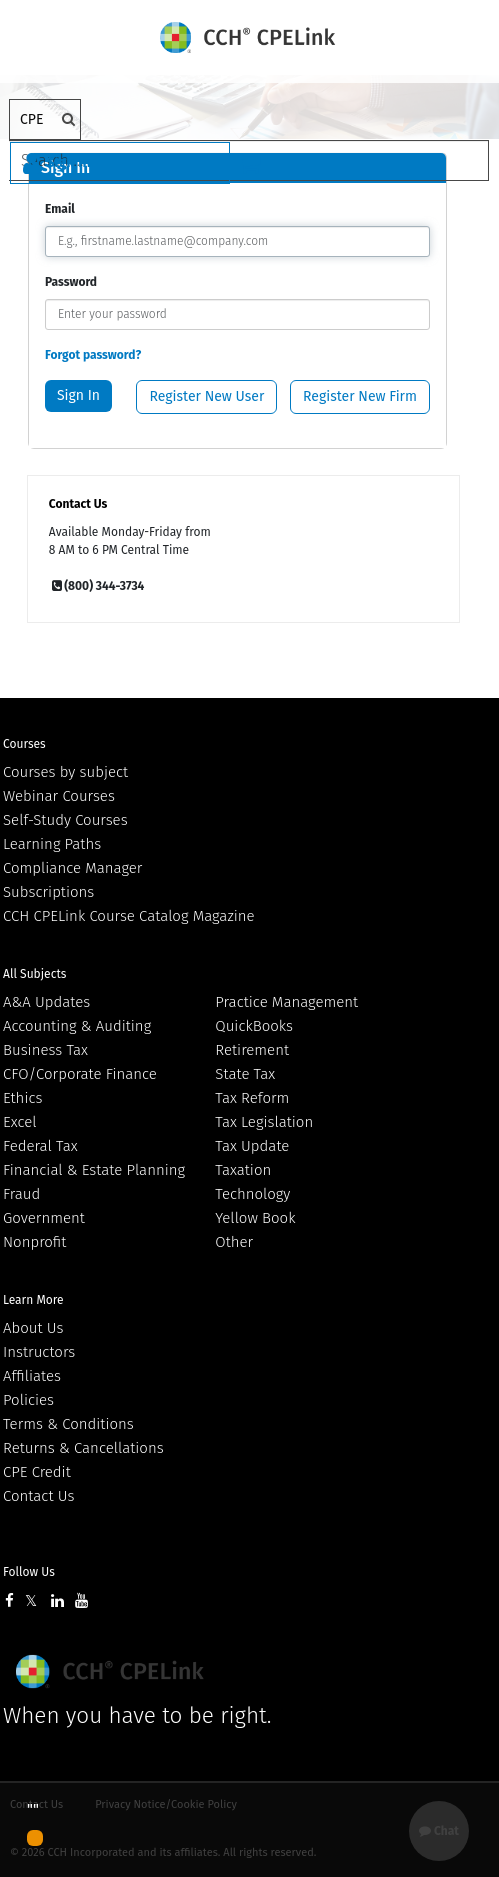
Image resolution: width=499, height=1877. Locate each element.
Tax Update (252, 1146)
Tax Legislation (264, 1122)
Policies (28, 1400)
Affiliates (32, 1376)
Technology (252, 1194)
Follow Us (29, 1572)
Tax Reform (252, 1098)
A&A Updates (46, 1002)
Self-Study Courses (65, 820)
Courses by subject (65, 772)
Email (60, 209)
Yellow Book (255, 1218)
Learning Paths (52, 844)
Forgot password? (93, 355)
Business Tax (45, 1050)
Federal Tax (40, 1146)
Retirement (252, 1050)
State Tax (245, 1074)
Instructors (39, 1352)
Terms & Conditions (68, 1424)
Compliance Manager (72, 868)
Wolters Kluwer (112, 1671)
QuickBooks (254, 1026)
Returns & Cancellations (83, 1448)
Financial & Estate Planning (94, 1170)
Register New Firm (360, 396)
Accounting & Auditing (77, 1026)
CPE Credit (37, 1472)
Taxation (243, 1170)
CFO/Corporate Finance (80, 1074)
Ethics (22, 1098)
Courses (24, 744)
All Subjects (34, 974)
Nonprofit (34, 1242)
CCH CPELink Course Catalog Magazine (129, 916)
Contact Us (38, 1496)
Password (71, 282)
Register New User (206, 396)
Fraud (21, 1194)
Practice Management (286, 1002)
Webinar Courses (59, 796)
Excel (20, 1122)
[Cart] (249, 163)
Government (44, 1218)
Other (234, 1242)
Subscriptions (48, 892)
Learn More (33, 1300)
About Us (33, 1328)
